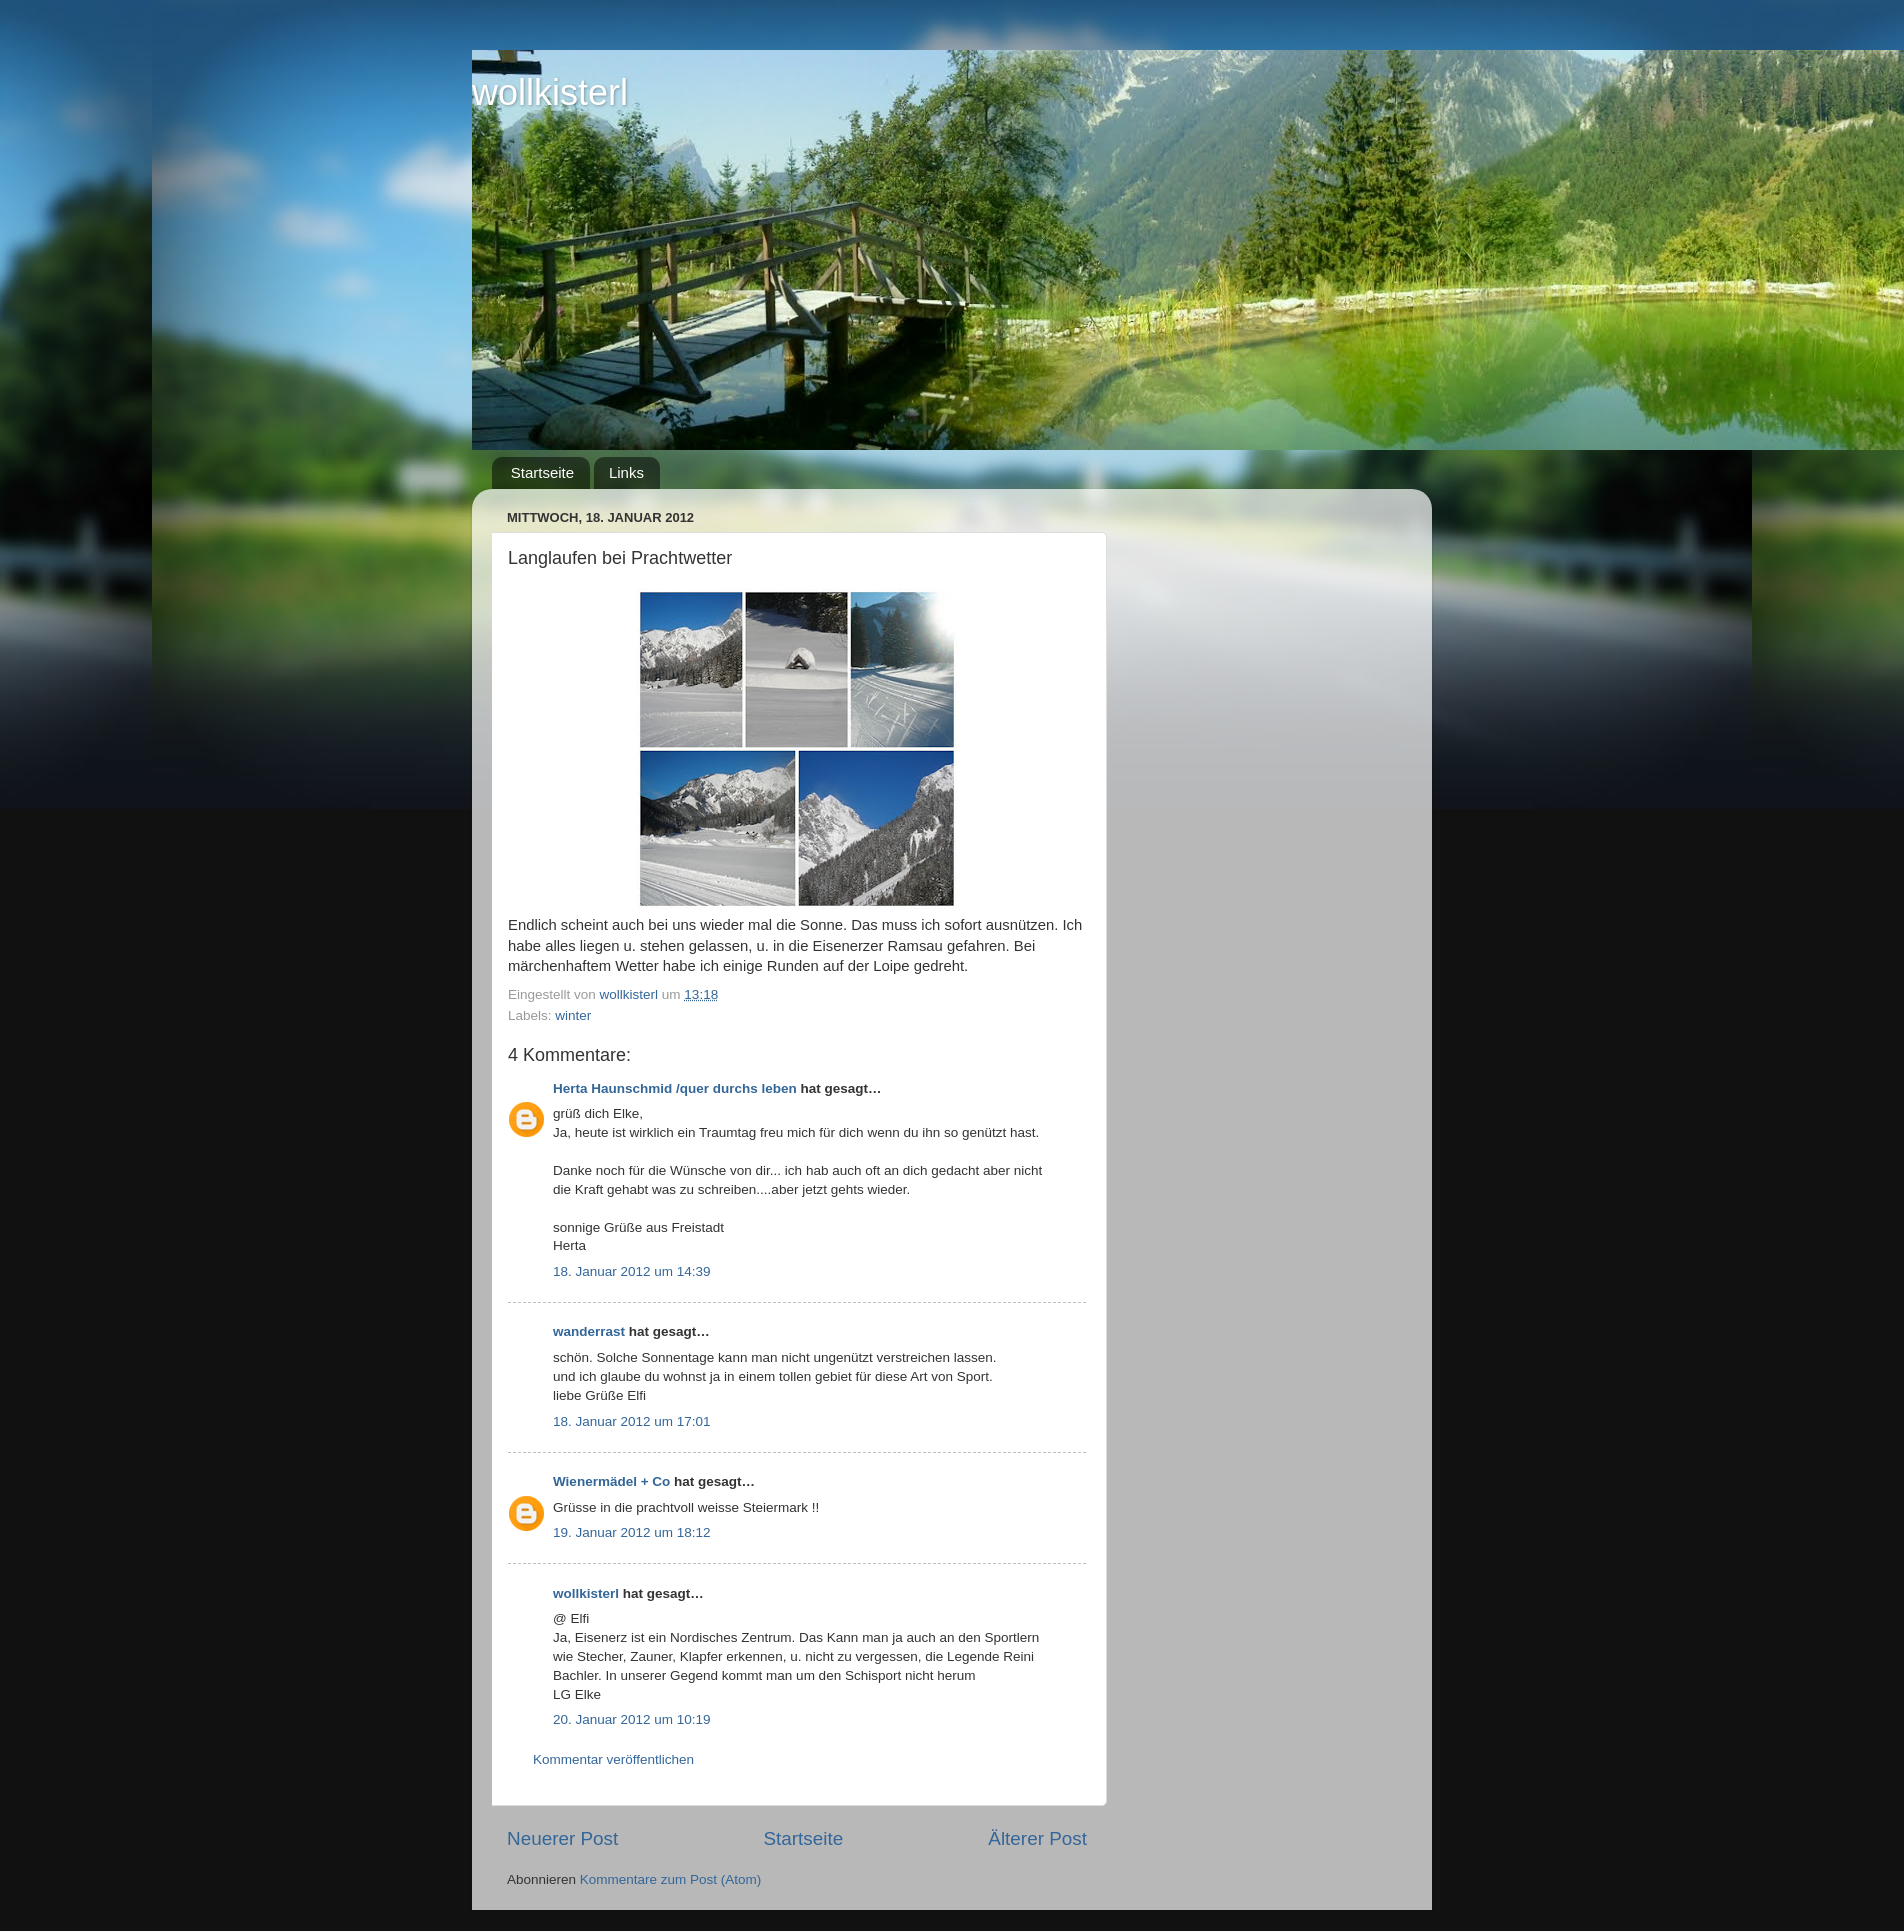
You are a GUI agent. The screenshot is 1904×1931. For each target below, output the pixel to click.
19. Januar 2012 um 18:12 (632, 1532)
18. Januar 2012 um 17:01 (632, 1421)
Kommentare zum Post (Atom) (671, 1879)
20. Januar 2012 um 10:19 (632, 1719)
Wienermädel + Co (611, 1481)
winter (573, 1015)
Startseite (542, 472)
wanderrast (589, 1331)
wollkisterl (550, 92)
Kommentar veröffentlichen (613, 1759)
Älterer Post (1037, 1838)
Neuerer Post (562, 1838)
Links (626, 472)
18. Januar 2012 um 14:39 (632, 1271)
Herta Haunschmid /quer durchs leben (675, 1088)
